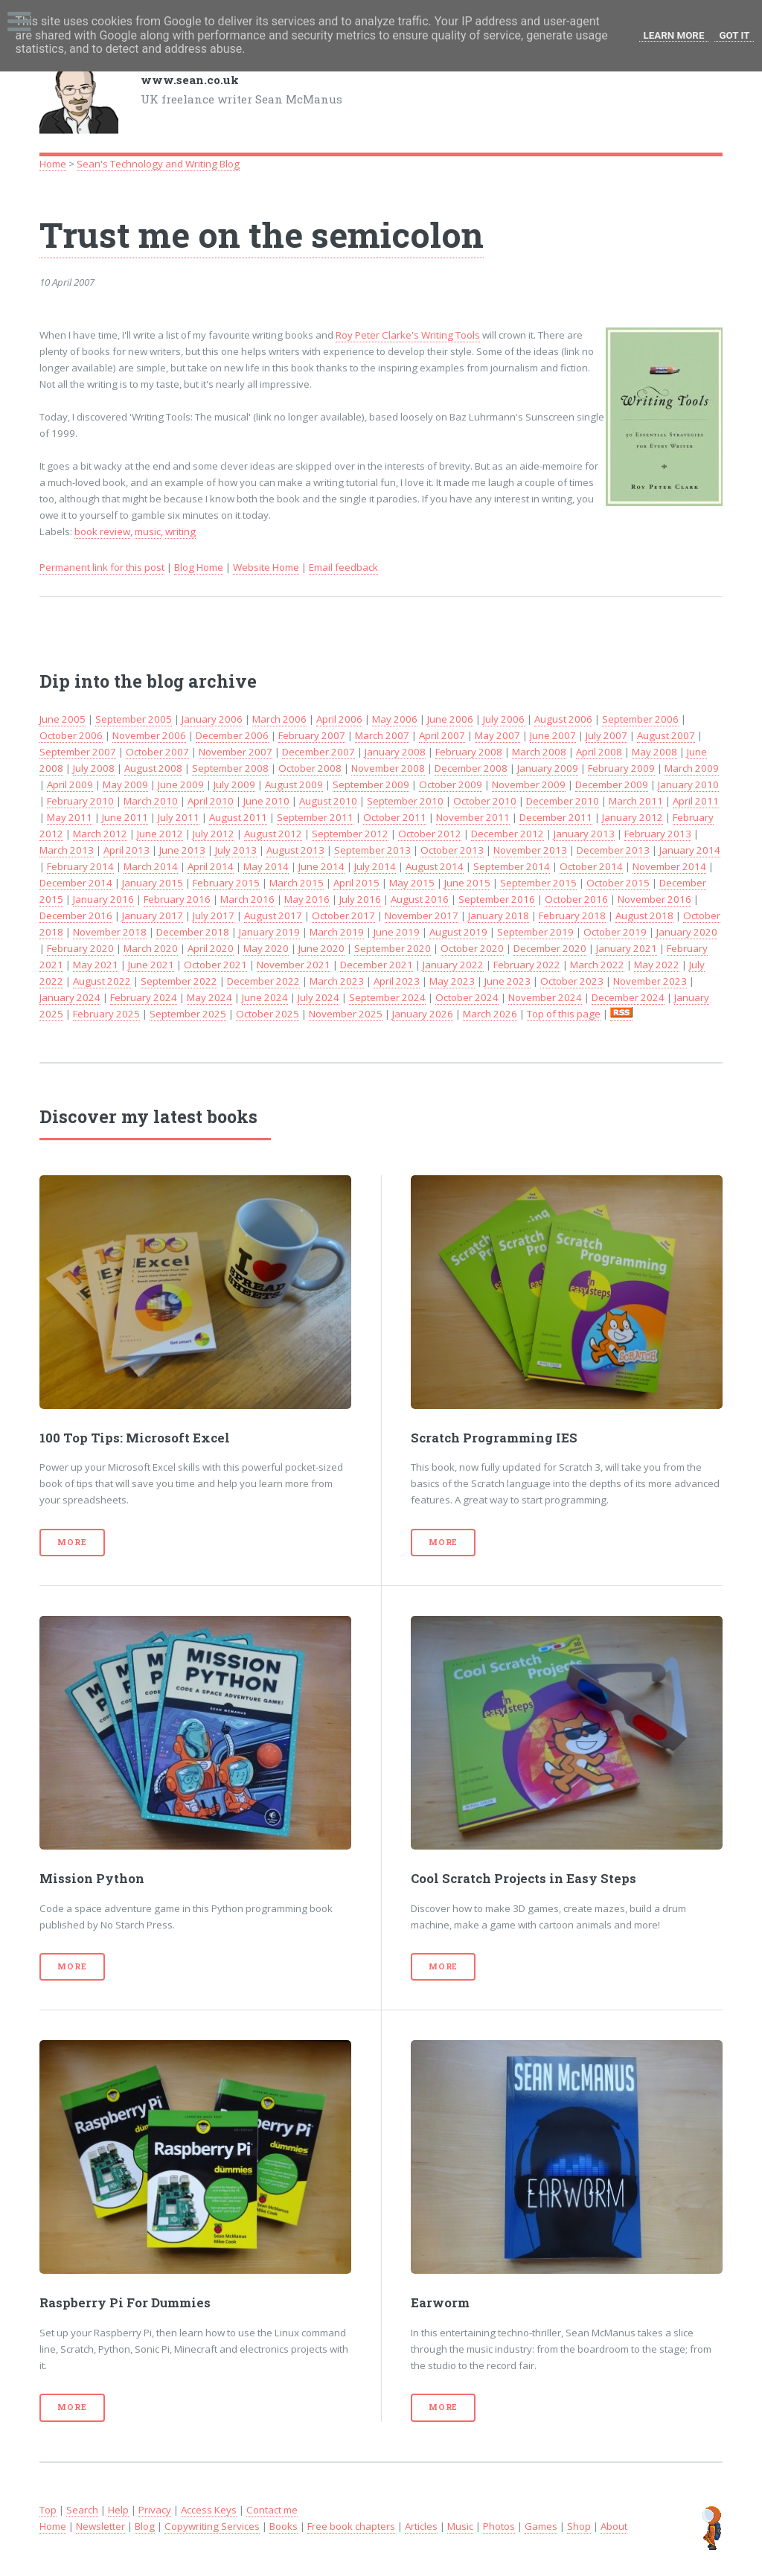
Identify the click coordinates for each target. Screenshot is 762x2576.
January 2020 (686, 932)
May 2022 (656, 964)
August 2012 (273, 833)
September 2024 (387, 997)
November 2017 (421, 915)
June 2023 (507, 981)
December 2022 (263, 981)
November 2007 (235, 751)
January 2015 (152, 882)
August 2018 (644, 915)
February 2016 (177, 899)
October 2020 (472, 948)
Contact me (272, 2509)
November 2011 (473, 817)
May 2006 (394, 719)
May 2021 (95, 964)
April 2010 (211, 801)
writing (180, 531)
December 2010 (562, 801)
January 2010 (688, 784)
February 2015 (226, 882)
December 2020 (549, 948)
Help (118, 2509)
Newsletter (100, 2526)
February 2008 (468, 751)
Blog (145, 2526)
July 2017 (213, 915)
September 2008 (230, 768)
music (148, 531)
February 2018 (572, 915)
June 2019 (397, 932)
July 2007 (606, 735)
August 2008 (153, 768)
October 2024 (467, 997)
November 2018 (110, 932)
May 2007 (497, 735)
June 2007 (553, 735)
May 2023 (452, 981)
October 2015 (618, 882)
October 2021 (215, 964)
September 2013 (372, 850)
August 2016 (420, 899)
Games (541, 2526)
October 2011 (394, 817)
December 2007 (318, 751)
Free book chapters (351, 2526)
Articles (421, 2526)
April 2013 (126, 850)
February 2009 (621, 768)
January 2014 (689, 850)
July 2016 (360, 899)
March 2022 (597, 964)
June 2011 (125, 817)
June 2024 (265, 997)
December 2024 (628, 997)
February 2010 (80, 801)
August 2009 (294, 784)
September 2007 (77, 751)
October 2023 (571, 981)
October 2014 (591, 866)
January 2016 (103, 899)
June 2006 (450, 719)
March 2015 (296, 882)
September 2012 (350, 833)
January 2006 (212, 719)
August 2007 (666, 735)
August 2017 (273, 915)
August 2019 (458, 932)
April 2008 (599, 751)
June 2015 (467, 882)
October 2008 (310, 768)
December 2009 (611, 784)
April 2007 (442, 735)
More (71, 1542)
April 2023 (397, 981)
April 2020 (211, 948)
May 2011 (69, 817)
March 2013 (66, 850)
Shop (579, 2526)
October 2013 (452, 850)
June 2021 (151, 964)
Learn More (674, 35)
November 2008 (388, 768)
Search (82, 2509)
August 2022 (102, 981)
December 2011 (555, 817)
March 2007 (382, 735)
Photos (499, 2526)
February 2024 (143, 997)
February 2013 (657, 833)
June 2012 (160, 833)
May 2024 (209, 997)
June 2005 (62, 719)
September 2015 (538, 882)
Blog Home (198, 567)
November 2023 (650, 981)
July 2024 (318, 997)
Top (48, 2509)
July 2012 (213, 833)
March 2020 (151, 948)
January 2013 (584, 833)
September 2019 (535, 932)
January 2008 (395, 751)
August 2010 (328, 801)
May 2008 (654, 751)
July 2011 (178, 817)
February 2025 (106, 1013)
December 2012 (507, 833)
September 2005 (133, 719)
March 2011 (636, 801)
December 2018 (192, 932)
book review (102, 531)
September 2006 (640, 719)
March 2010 (151, 801)
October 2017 (343, 915)
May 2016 (307, 899)
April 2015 (356, 882)
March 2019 (337, 932)
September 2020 (392, 948)
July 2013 (236, 850)
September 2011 (315, 817)
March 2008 (539, 751)
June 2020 (321, 948)
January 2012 (632, 817)
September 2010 (405, 801)
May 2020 (266, 948)
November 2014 (669, 866)
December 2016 (75, 915)
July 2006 (504, 719)
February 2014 (80, 866)
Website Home (266, 567)
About (614, 2526)
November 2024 (545, 997)
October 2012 (429, 833)
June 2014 (321, 866)
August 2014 (435, 866)
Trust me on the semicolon (261, 234)
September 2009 (371, 784)
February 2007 (311, 735)
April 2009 (70, 784)
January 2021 (626, 948)
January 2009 (547, 768)
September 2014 (511, 866)
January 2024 (69, 997)
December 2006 (232, 735)
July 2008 (94, 768)
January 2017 (152, 915)
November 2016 (654, 899)
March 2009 (692, 768)
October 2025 (267, 1013)
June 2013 (182, 850)
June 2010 (266, 801)
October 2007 (157, 751)
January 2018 (498, 915)
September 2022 (179, 981)
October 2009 (450, 784)
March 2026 (490, 1013)
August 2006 (563, 719)
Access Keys (209, 2509)
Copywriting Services (212, 2526)
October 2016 (576, 899)
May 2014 (266, 866)
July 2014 (375, 866)
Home (52, 163)
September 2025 (188, 1013)
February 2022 (526, 964)
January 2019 (269, 932)
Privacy (154, 2509)
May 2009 (125, 784)
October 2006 (71, 735)
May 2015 (412, 882)
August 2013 (295, 850)
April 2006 (339, 719)
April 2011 (696, 801)
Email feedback (343, 567)
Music (460, 2526)
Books (283, 2526)
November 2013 (530, 850)
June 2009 (181, 784)
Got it (734, 35)
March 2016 (247, 899)
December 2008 (471, 768)
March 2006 (279, 719)
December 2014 (75, 882)
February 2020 (80, 948)
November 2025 (345, 1013)
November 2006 (149, 735)
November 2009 (529, 784)
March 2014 (151, 866)
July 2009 (234, 784)
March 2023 (337, 981)
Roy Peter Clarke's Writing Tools (408, 335)
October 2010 (484, 801)
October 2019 (615, 932)
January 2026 (422, 1013)
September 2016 (496, 899)
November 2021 (293, 964)
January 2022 (453, 964)
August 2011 (238, 817)
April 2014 (211, 866)
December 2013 (613, 850)
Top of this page (564, 1013)
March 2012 (100, 833)
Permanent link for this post (101, 567)
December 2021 (376, 964)
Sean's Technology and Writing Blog (158, 163)
